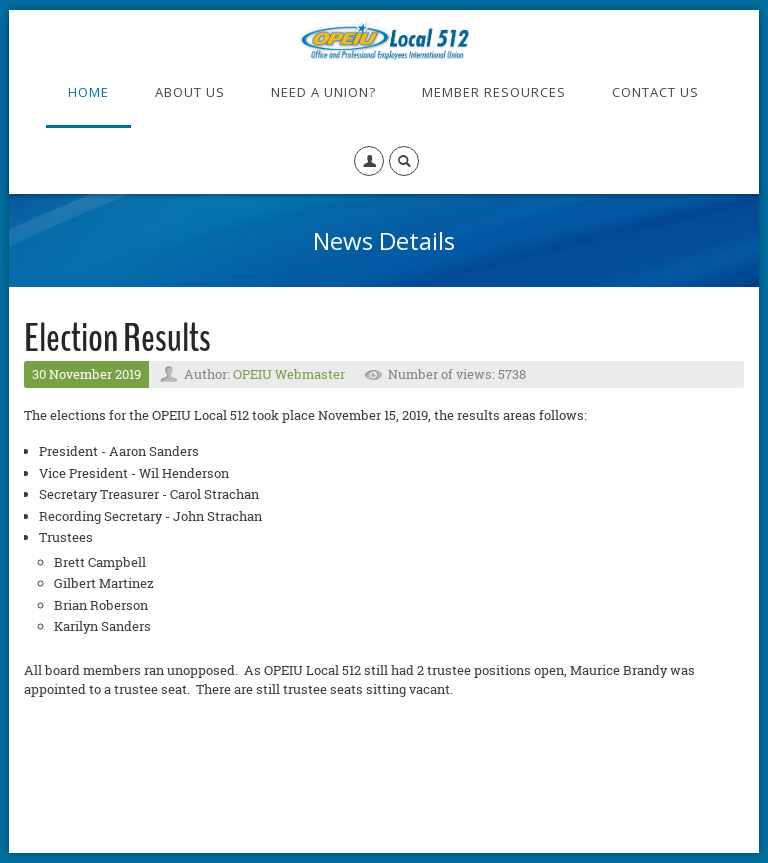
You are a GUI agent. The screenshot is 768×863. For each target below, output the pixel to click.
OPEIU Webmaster (289, 374)
